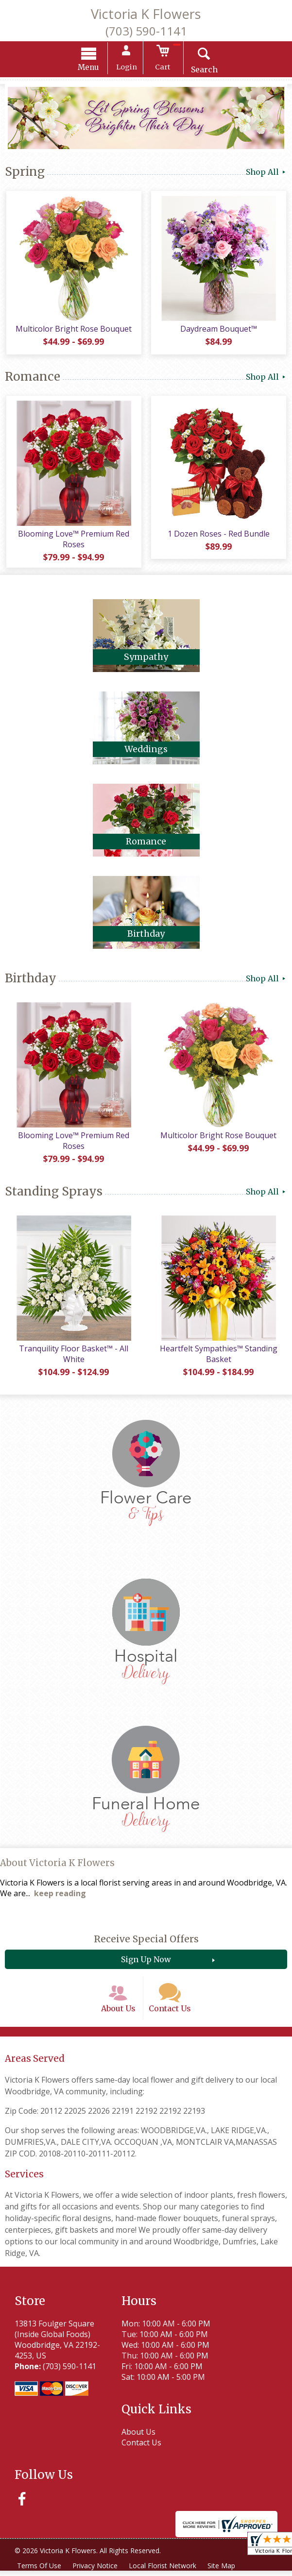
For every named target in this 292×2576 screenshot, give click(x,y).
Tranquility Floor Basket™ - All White (73, 1357)
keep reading (60, 1897)
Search (202, 70)
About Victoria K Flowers (57, 1866)
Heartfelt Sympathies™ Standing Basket (219, 1357)
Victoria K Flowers (146, 14)
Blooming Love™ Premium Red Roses (73, 540)
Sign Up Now (146, 1964)
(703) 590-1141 (146, 31)
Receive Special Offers (146, 1943)
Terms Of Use (39, 2571)
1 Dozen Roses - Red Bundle (219, 535)
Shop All (266, 172)
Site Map (223, 2571)
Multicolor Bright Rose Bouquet (73, 330)
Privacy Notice (95, 2571)
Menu (90, 67)
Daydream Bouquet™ (219, 330)
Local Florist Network (163, 2571)
